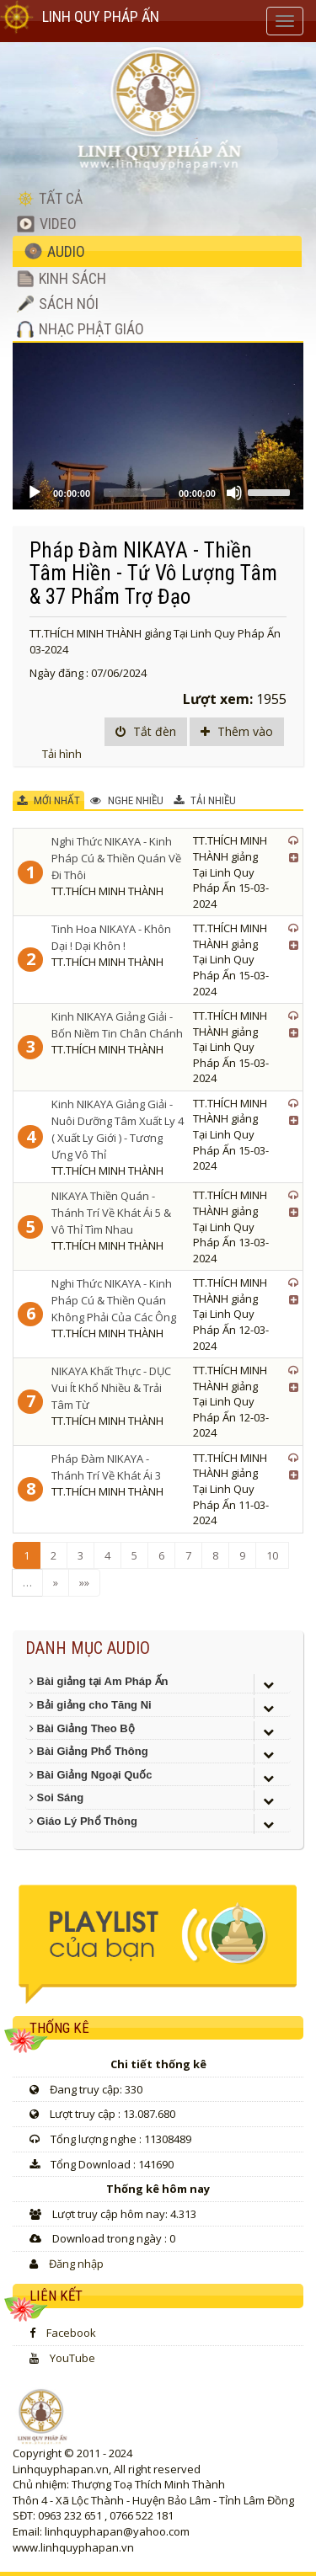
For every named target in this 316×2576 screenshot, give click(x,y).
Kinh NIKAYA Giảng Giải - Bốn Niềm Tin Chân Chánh (117, 1025)
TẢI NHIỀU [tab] (205, 800)
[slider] (134, 492)
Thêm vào (237, 731)
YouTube (72, 2357)
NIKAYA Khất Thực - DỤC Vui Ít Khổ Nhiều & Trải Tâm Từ (111, 1387)
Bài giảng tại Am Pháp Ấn (98, 1681)
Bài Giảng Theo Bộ (82, 1728)
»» (84, 1582)
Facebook (71, 2332)
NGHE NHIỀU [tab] (126, 800)
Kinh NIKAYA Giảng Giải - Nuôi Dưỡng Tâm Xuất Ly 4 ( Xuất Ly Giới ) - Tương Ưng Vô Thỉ (117, 1129)
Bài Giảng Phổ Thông (88, 1751)
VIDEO (47, 223)
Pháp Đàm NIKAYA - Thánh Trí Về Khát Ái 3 (106, 1467)
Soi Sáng (56, 1797)
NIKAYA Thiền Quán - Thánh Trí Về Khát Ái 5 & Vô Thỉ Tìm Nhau (111, 1212)
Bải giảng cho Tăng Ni (90, 1705)
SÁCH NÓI (58, 303)
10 (272, 1555)
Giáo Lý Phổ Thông (83, 1821)
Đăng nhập (76, 2263)
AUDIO (54, 251)
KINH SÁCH (61, 278)
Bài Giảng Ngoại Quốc (90, 1774)
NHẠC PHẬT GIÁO (80, 329)
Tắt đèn (145, 731)
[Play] (34, 492)
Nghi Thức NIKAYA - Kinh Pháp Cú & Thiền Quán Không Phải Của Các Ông (113, 1300)
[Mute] (234, 492)
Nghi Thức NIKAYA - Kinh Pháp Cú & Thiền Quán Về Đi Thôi (116, 858)
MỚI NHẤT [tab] (48, 800)
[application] (158, 426)
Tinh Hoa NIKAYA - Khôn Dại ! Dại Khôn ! (111, 937)
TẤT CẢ (50, 198)
